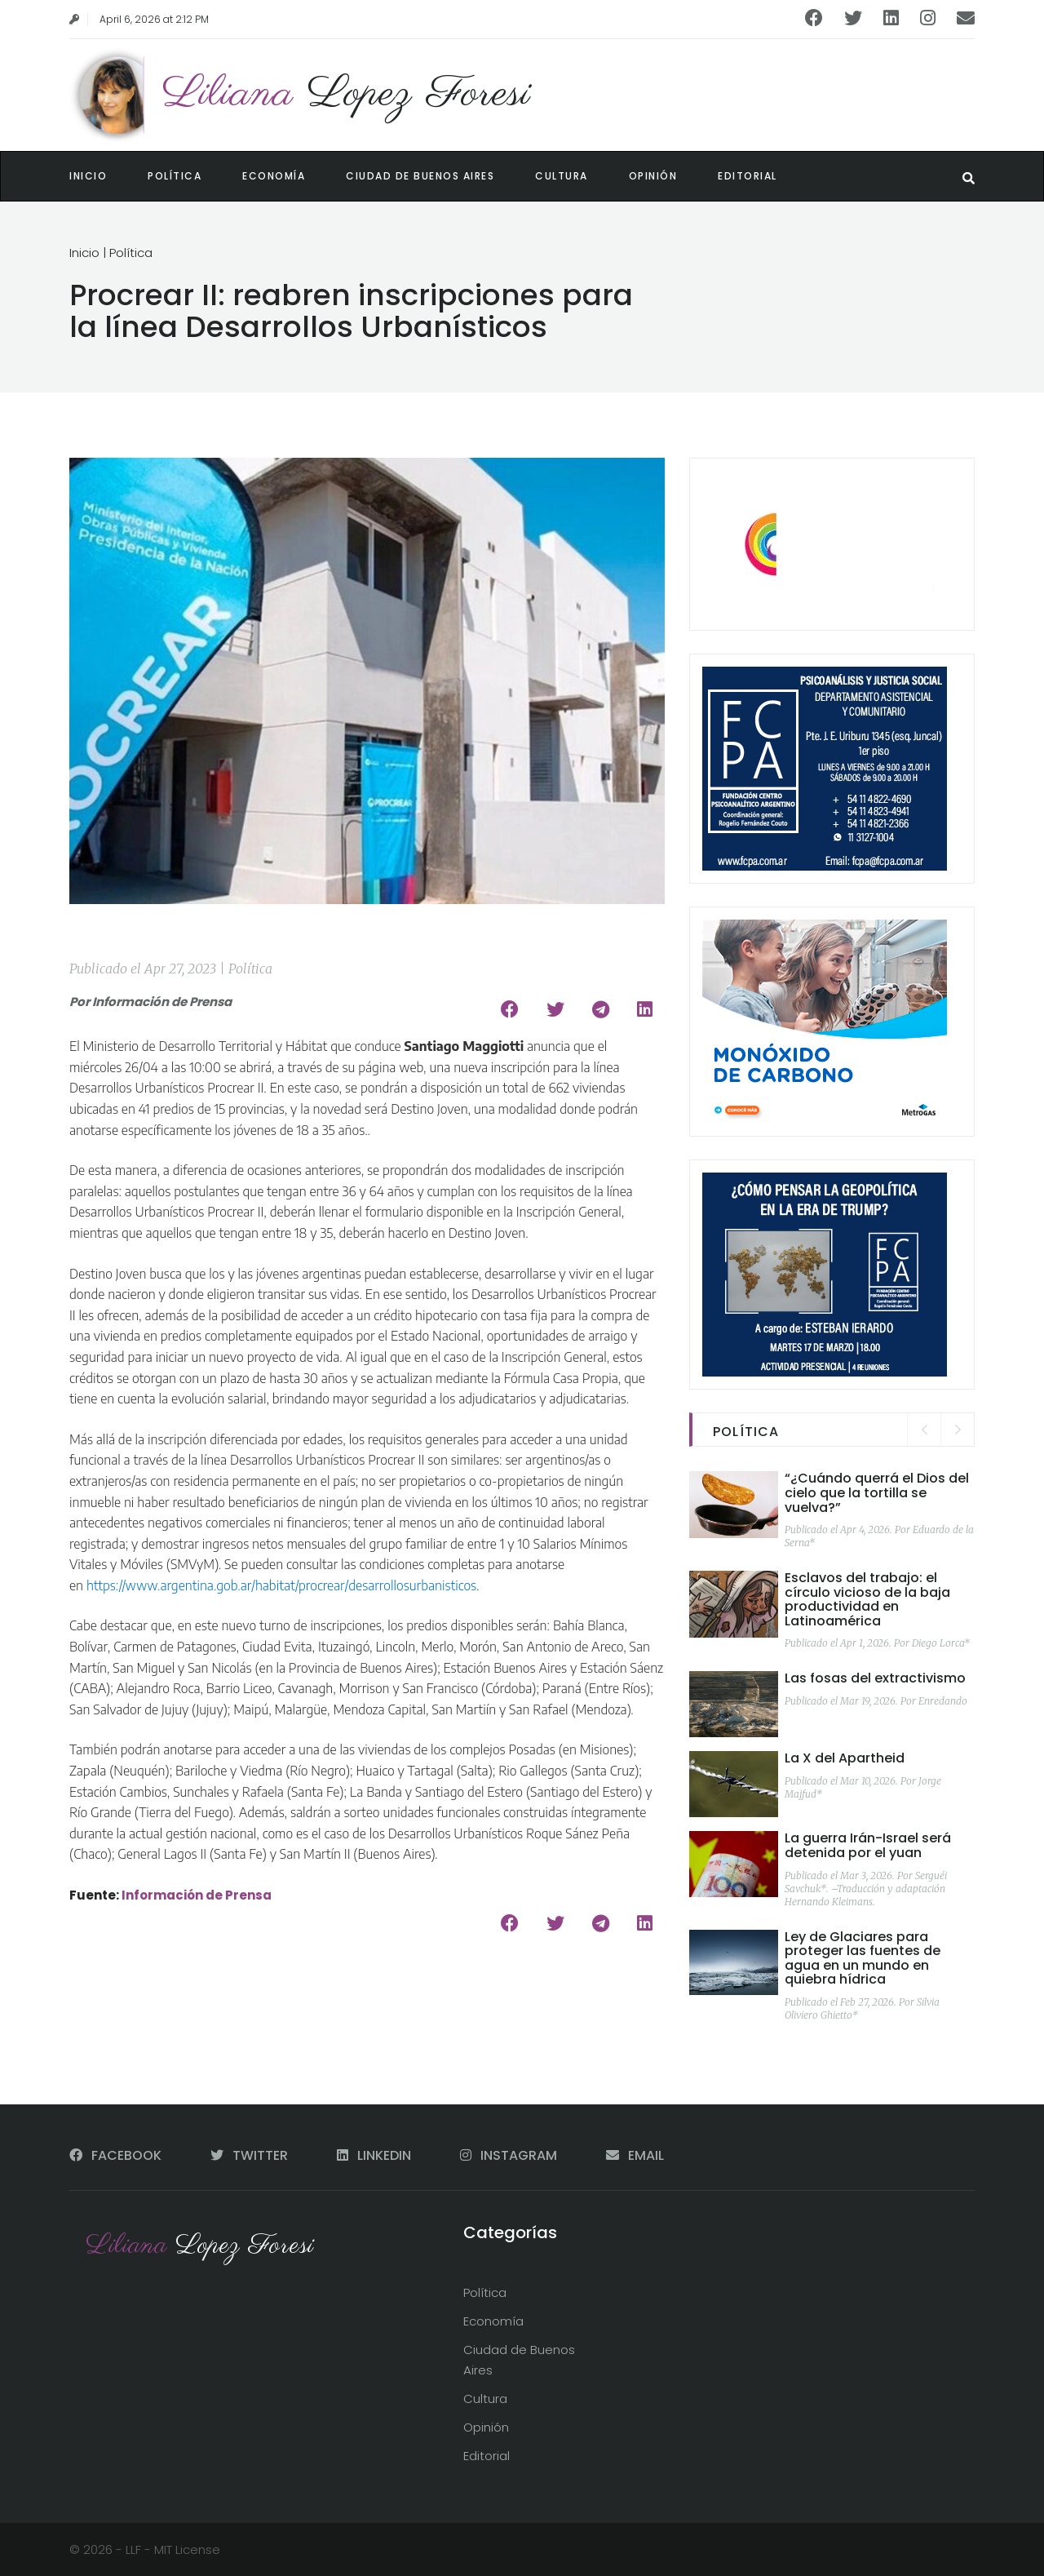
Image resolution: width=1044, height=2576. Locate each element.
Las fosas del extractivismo (875, 1678)
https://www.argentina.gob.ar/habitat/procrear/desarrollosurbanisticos (281, 1585)
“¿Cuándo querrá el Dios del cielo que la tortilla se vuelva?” (877, 1492)
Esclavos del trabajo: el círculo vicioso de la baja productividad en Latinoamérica (867, 1599)
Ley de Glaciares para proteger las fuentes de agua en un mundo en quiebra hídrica (862, 1958)
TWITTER (250, 2155)
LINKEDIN (375, 2155)
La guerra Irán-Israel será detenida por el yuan (868, 1845)
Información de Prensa (197, 1895)
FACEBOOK (117, 2155)
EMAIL (635, 2155)
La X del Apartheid (845, 1758)
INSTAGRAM (510, 2155)
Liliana (346, 94)
